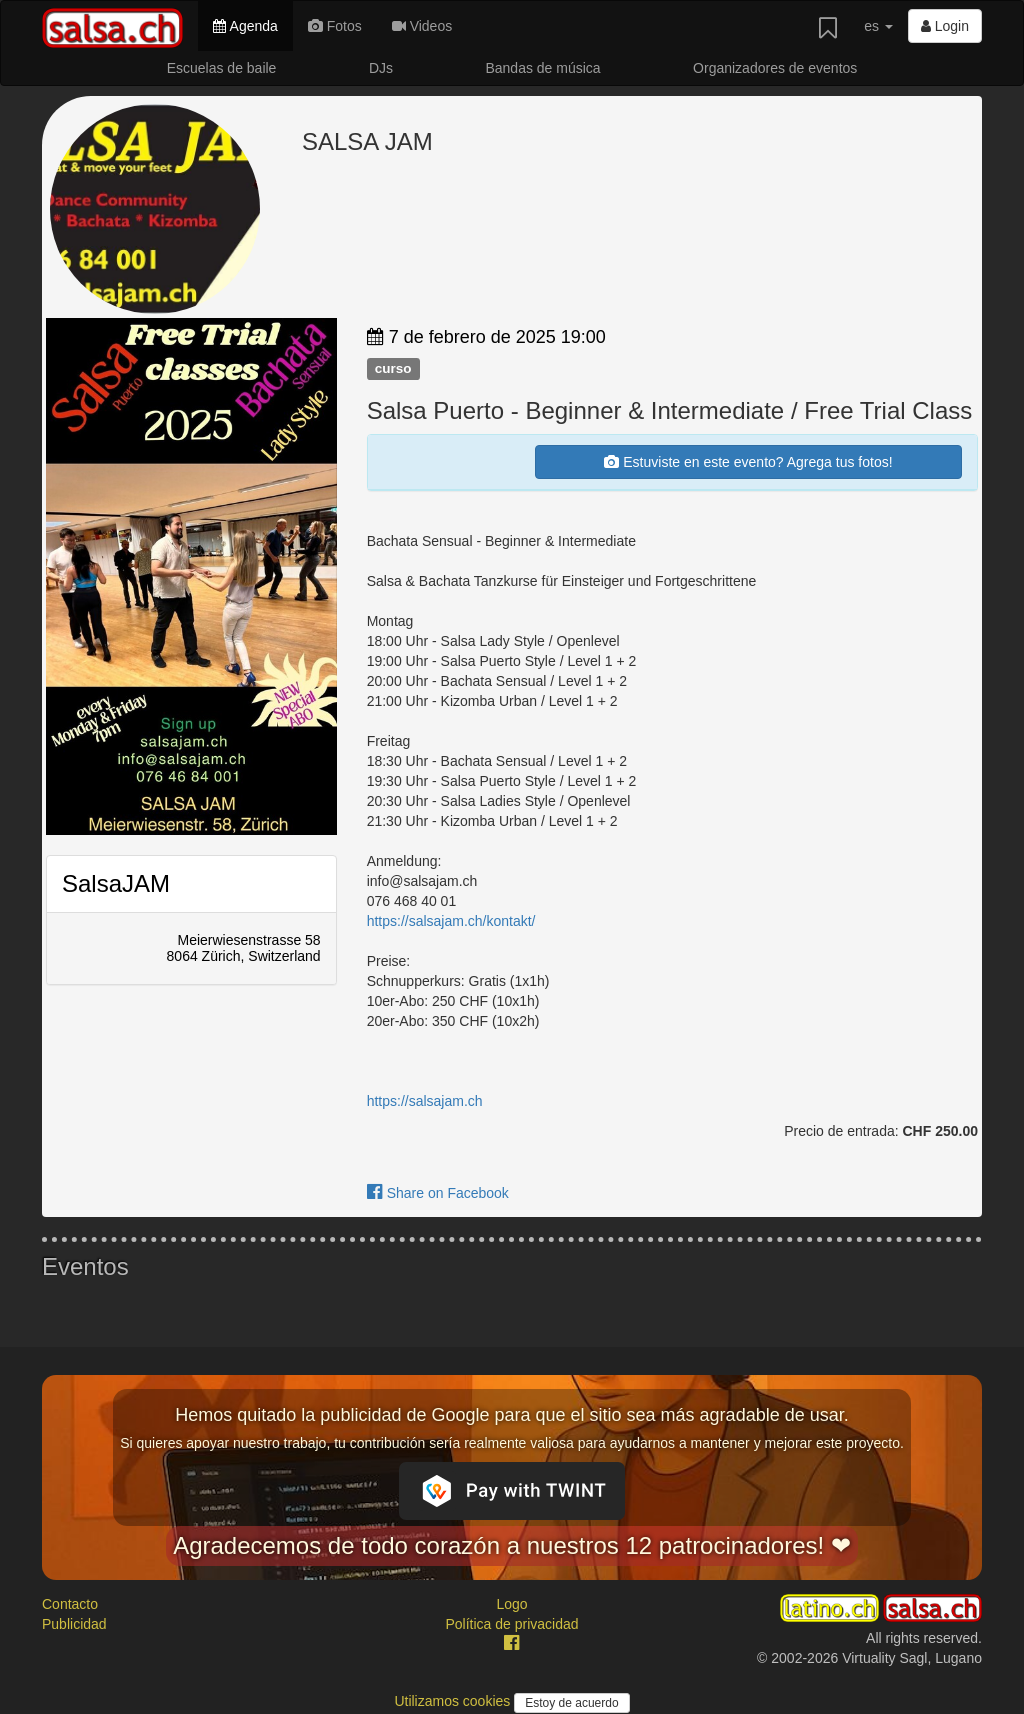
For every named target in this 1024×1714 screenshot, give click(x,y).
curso (393, 368)
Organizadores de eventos (775, 68)
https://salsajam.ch (425, 1101)
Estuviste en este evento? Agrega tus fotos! (748, 462)
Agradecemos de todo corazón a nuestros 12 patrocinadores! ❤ (512, 1545)
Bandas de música (542, 68)
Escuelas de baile (222, 68)
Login (945, 26)
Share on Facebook (438, 1193)
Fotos (335, 26)
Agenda (245, 26)
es (878, 26)
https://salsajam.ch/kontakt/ (451, 921)
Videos (422, 26)
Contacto (70, 1604)
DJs (381, 68)
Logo (511, 1604)
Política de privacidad (511, 1624)
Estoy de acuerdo (571, 1703)
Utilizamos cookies (454, 1701)
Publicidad (74, 1624)
